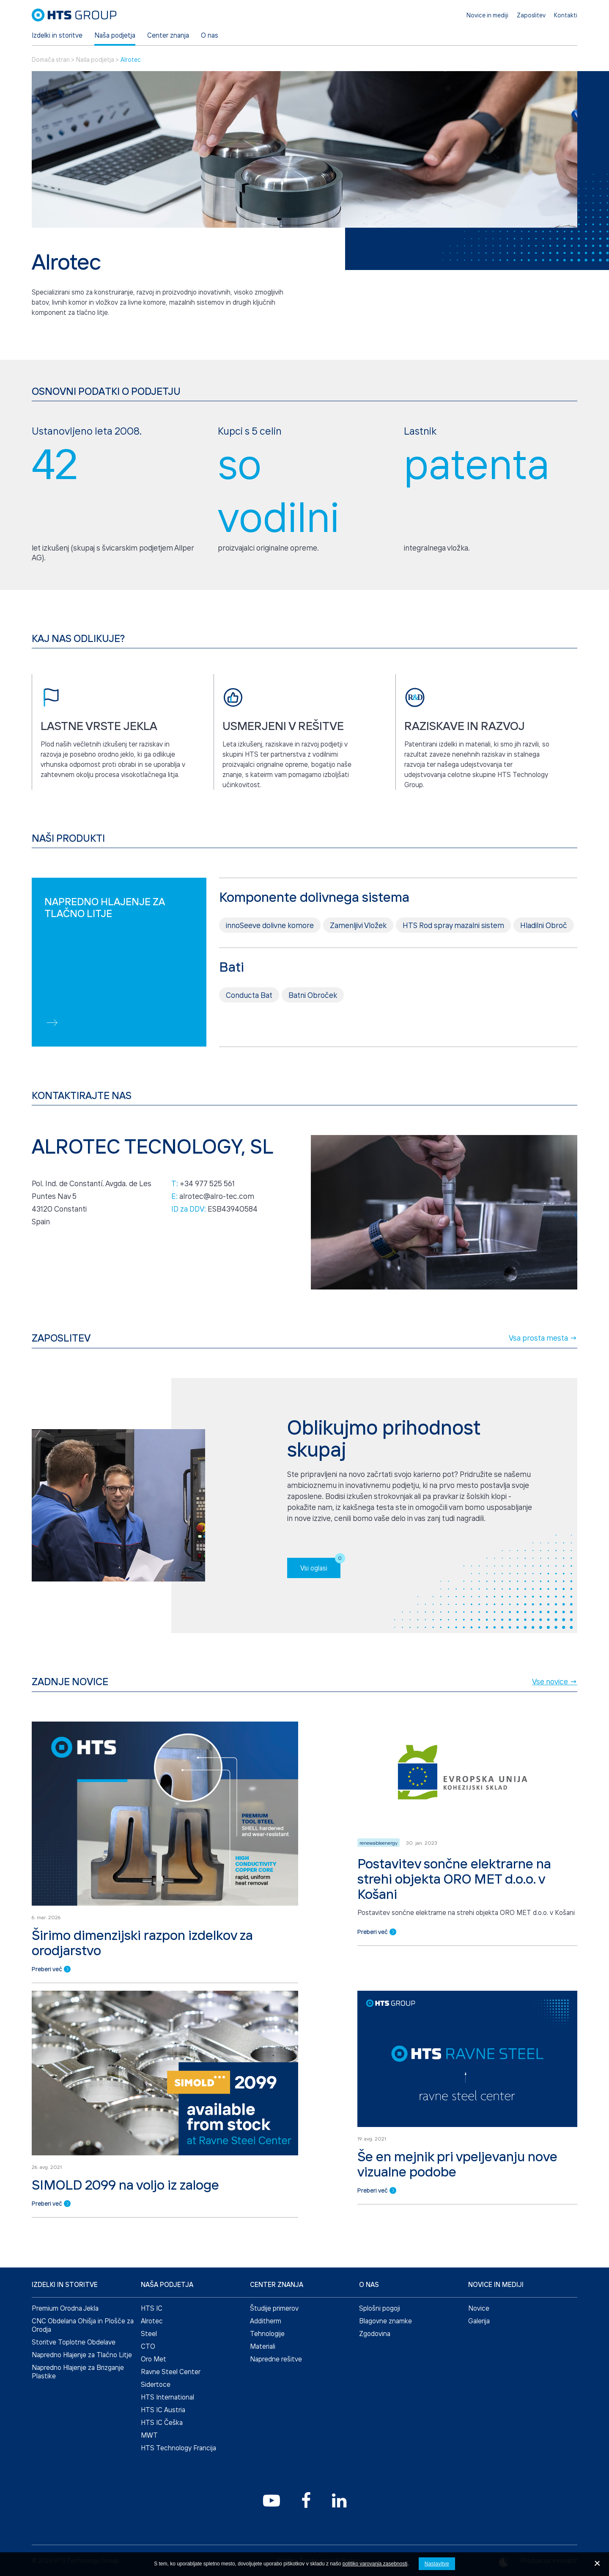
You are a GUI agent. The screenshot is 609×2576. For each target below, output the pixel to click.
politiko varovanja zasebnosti (375, 2564)
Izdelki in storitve (57, 35)
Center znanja (168, 35)
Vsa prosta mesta (543, 1377)
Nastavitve (437, 2564)
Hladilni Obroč (543, 964)
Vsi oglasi (320, 1604)
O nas (209, 35)
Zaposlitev (531, 15)
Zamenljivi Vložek (358, 964)
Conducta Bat (249, 1034)
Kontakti (565, 15)
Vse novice (554, 1720)
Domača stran (51, 59)
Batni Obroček (312, 1034)
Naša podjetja (114, 35)
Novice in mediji (487, 15)
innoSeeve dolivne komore (270, 964)
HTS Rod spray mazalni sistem (453, 964)
